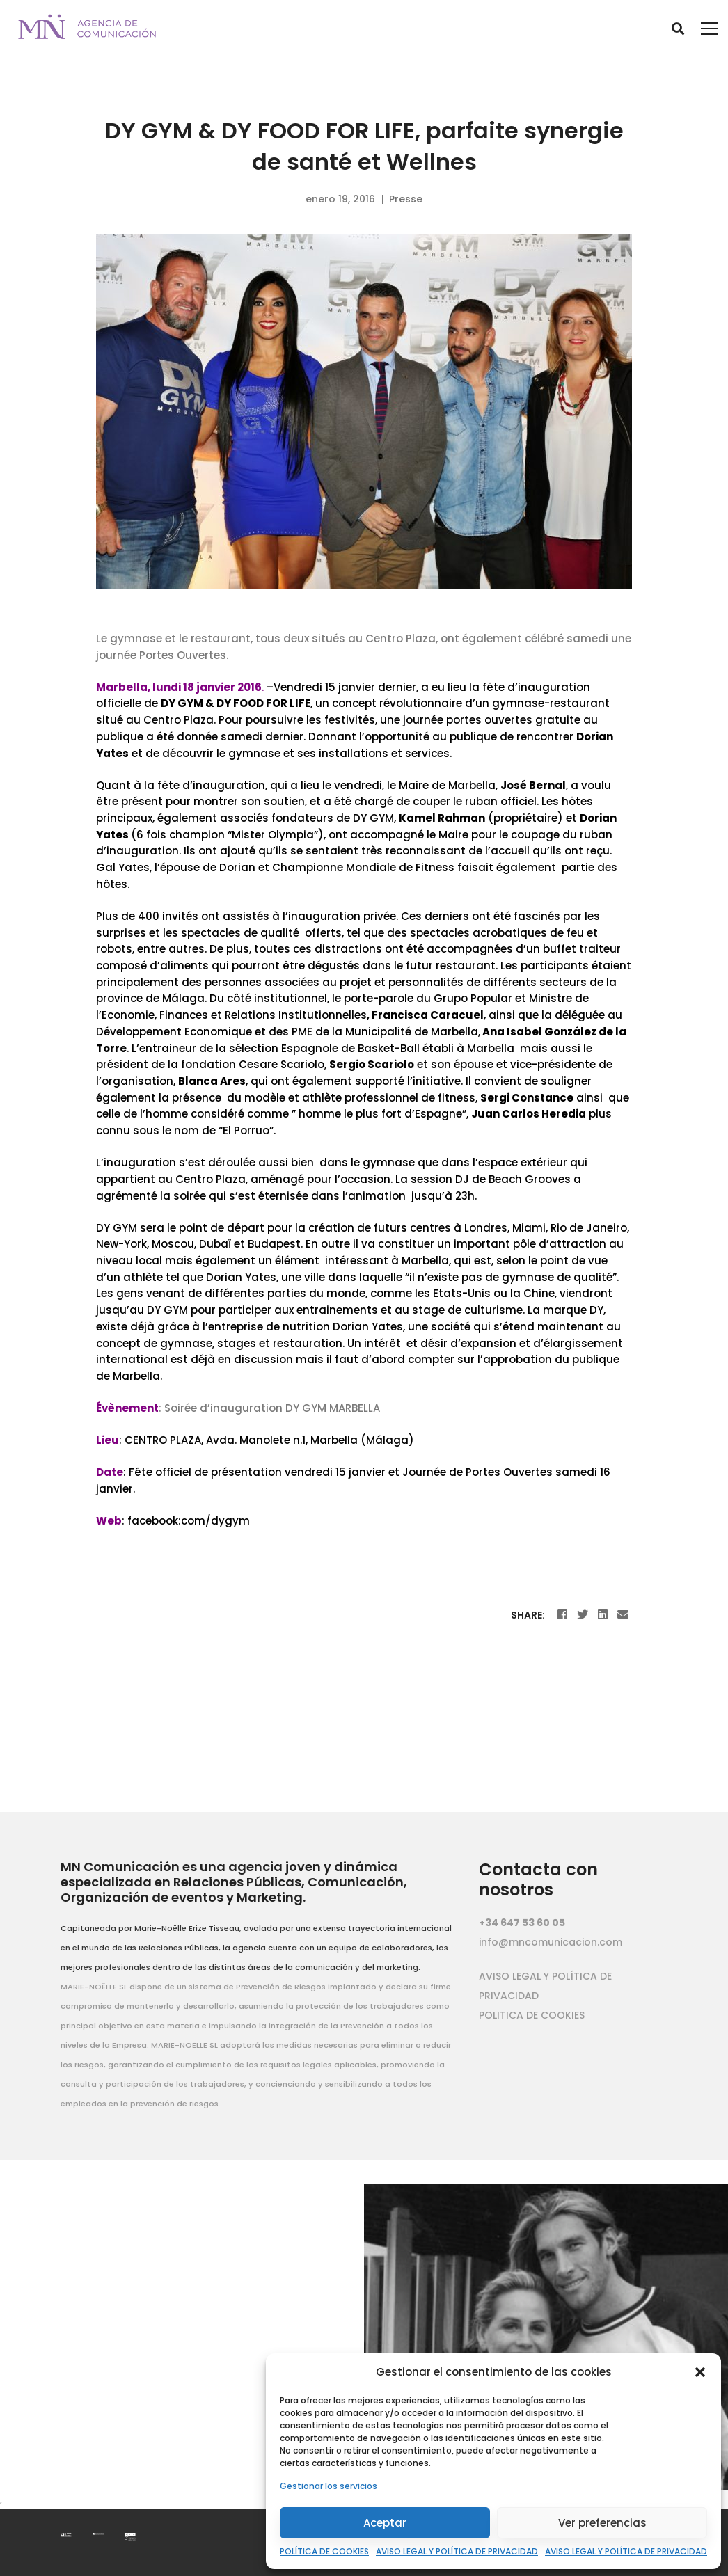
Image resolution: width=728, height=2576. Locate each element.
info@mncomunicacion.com (550, 1942)
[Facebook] (562, 1614)
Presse (405, 199)
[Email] (623, 1614)
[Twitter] (582, 1614)
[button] (700, 2372)
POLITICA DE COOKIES (532, 2015)
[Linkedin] (602, 1614)
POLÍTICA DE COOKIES (324, 2551)
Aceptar (384, 2522)
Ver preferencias (602, 2522)
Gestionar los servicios (328, 2486)
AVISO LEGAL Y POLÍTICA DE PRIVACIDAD (457, 2551)
